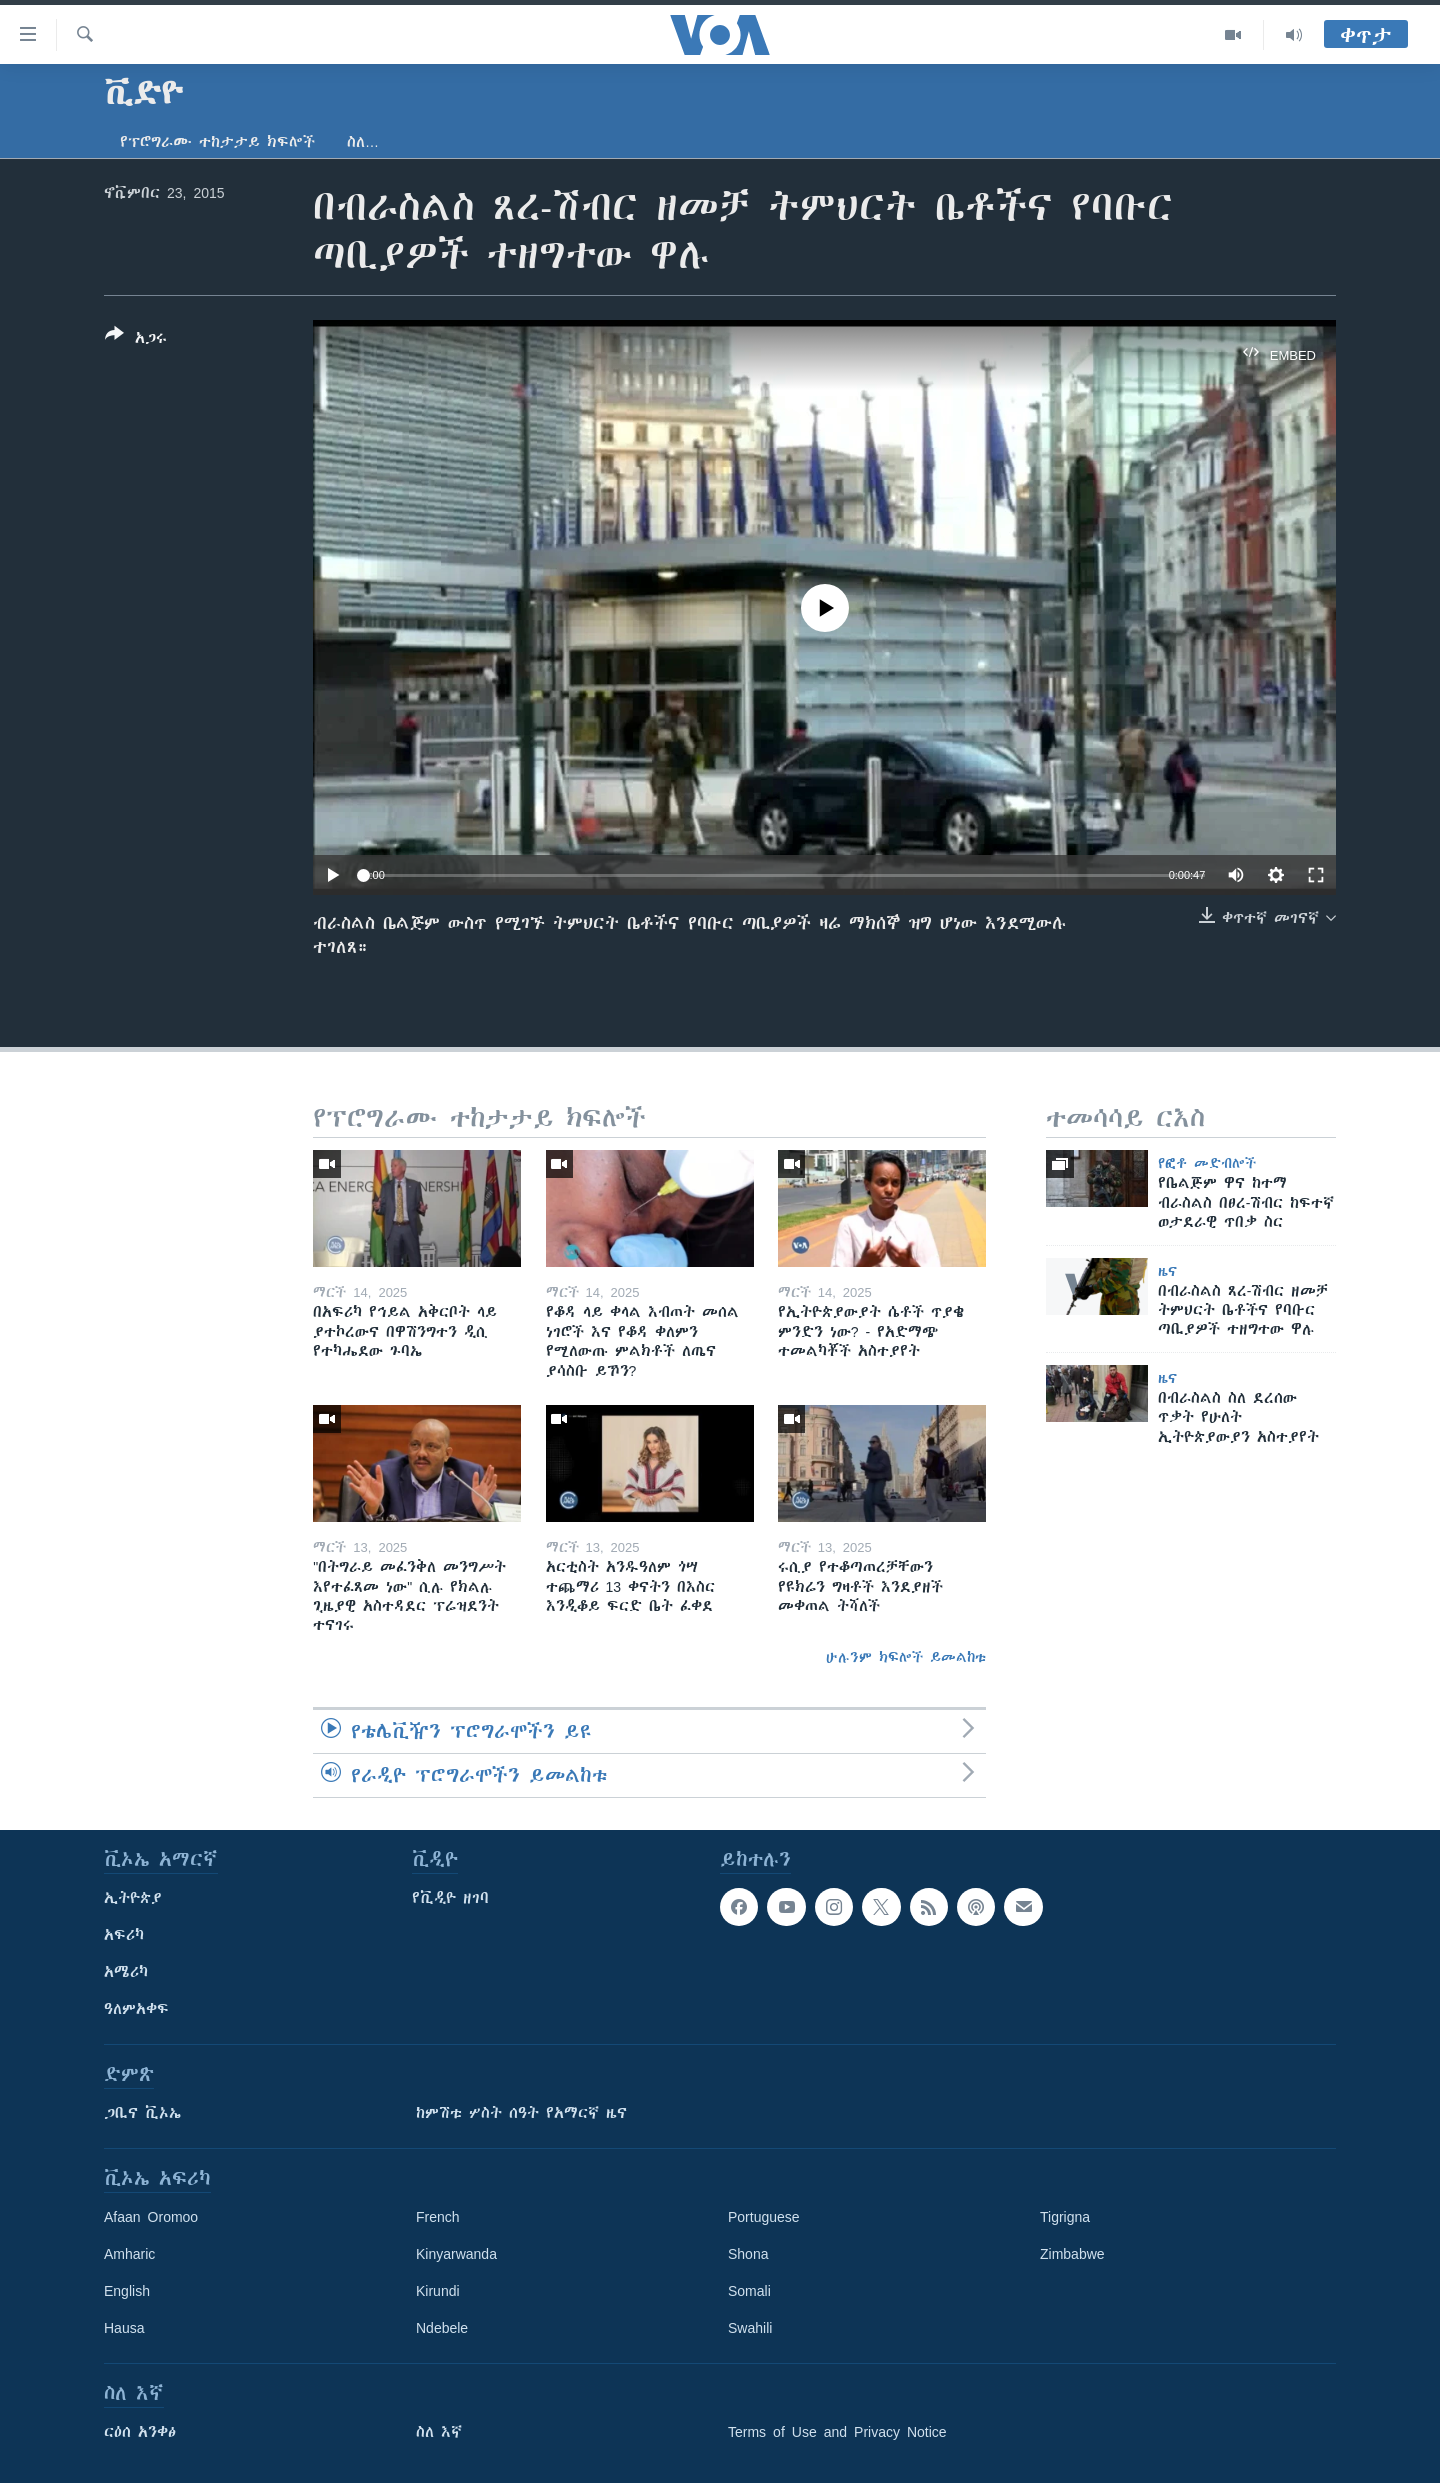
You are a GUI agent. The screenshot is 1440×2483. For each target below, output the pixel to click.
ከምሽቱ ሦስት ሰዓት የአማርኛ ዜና (521, 2113)
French (438, 2217)
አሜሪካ (126, 1972)
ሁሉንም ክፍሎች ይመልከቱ (906, 1657)
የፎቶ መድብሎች (1207, 1163)
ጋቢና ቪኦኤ (142, 2113)
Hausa (124, 2328)
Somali (749, 2291)
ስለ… (363, 142)
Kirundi (438, 2291)
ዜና (1167, 1271)
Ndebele (442, 2328)
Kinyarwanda (456, 2254)
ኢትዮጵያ (133, 1898)
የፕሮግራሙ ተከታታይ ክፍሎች (217, 142)
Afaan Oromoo (151, 2217)
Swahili (750, 2328)
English (127, 2291)
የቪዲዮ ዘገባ (450, 1898)
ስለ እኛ (439, 2432)
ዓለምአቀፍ (136, 2009)
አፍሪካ (124, 1935)
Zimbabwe (1072, 2254)
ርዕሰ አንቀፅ (140, 2432)
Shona (748, 2254)
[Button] (136, 340)
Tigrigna (1065, 2217)
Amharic (129, 2254)
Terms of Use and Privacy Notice (837, 2432)
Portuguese (764, 2217)
